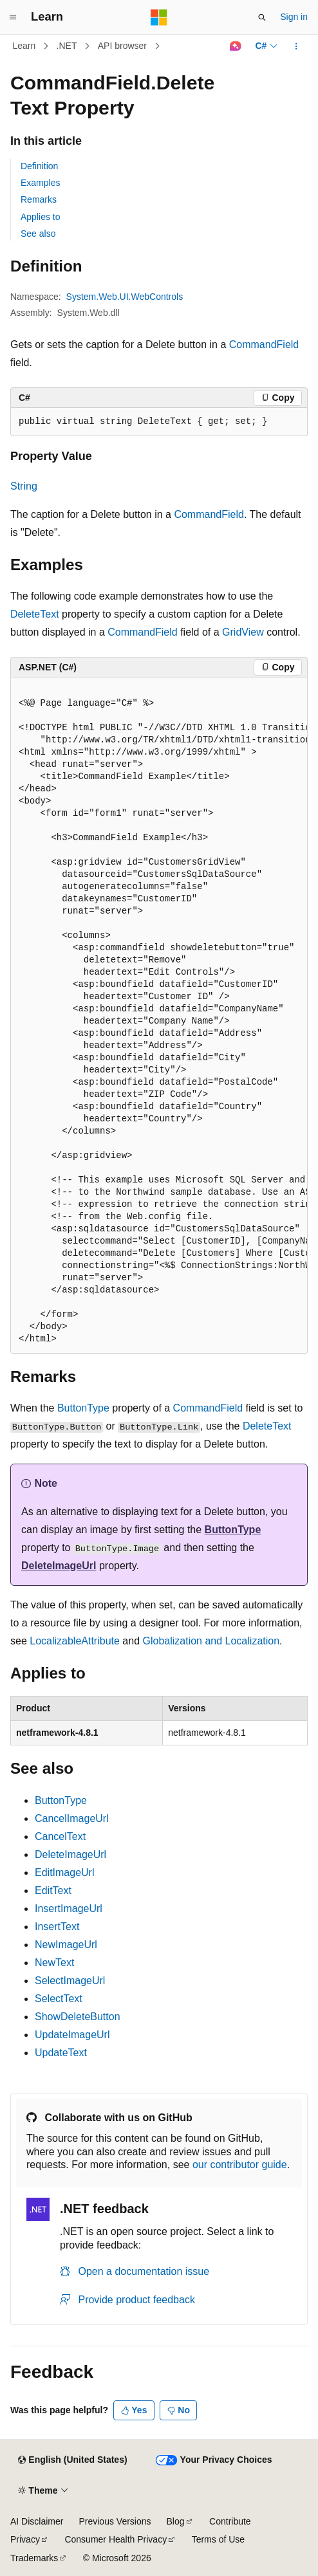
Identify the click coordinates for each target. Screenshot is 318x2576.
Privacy (25, 2539)
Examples (40, 183)
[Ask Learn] (235, 46)
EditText (53, 1890)
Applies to (40, 217)
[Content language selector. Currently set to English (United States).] (72, 2460)
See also (38, 233)
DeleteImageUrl (59, 1565)
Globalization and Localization (210, 1640)
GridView (243, 632)
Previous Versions (115, 2521)
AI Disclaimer (36, 2521)
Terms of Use (218, 2539)
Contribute (230, 2521)
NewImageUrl (66, 1944)
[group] (159, 1015)
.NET (67, 46)
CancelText (60, 1836)
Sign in (294, 17)
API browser (122, 46)
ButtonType (83, 1408)
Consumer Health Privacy (115, 2539)
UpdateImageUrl (72, 2034)
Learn (24, 46)
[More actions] (296, 46)
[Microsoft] (159, 17)
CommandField (264, 344)
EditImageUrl (64, 1872)
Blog (176, 2521)
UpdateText (61, 2052)
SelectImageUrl (70, 1980)
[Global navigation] (13, 17)
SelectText (58, 1998)
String (23, 486)
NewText (54, 1962)
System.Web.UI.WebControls (124, 296)
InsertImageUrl (68, 1908)
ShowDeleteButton (77, 2016)
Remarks (39, 199)
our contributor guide (239, 2164)
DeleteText (34, 614)
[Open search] (262, 17)
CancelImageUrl (72, 1818)
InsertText (57, 1926)
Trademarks (34, 2558)
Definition (39, 166)
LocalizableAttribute (75, 1640)
